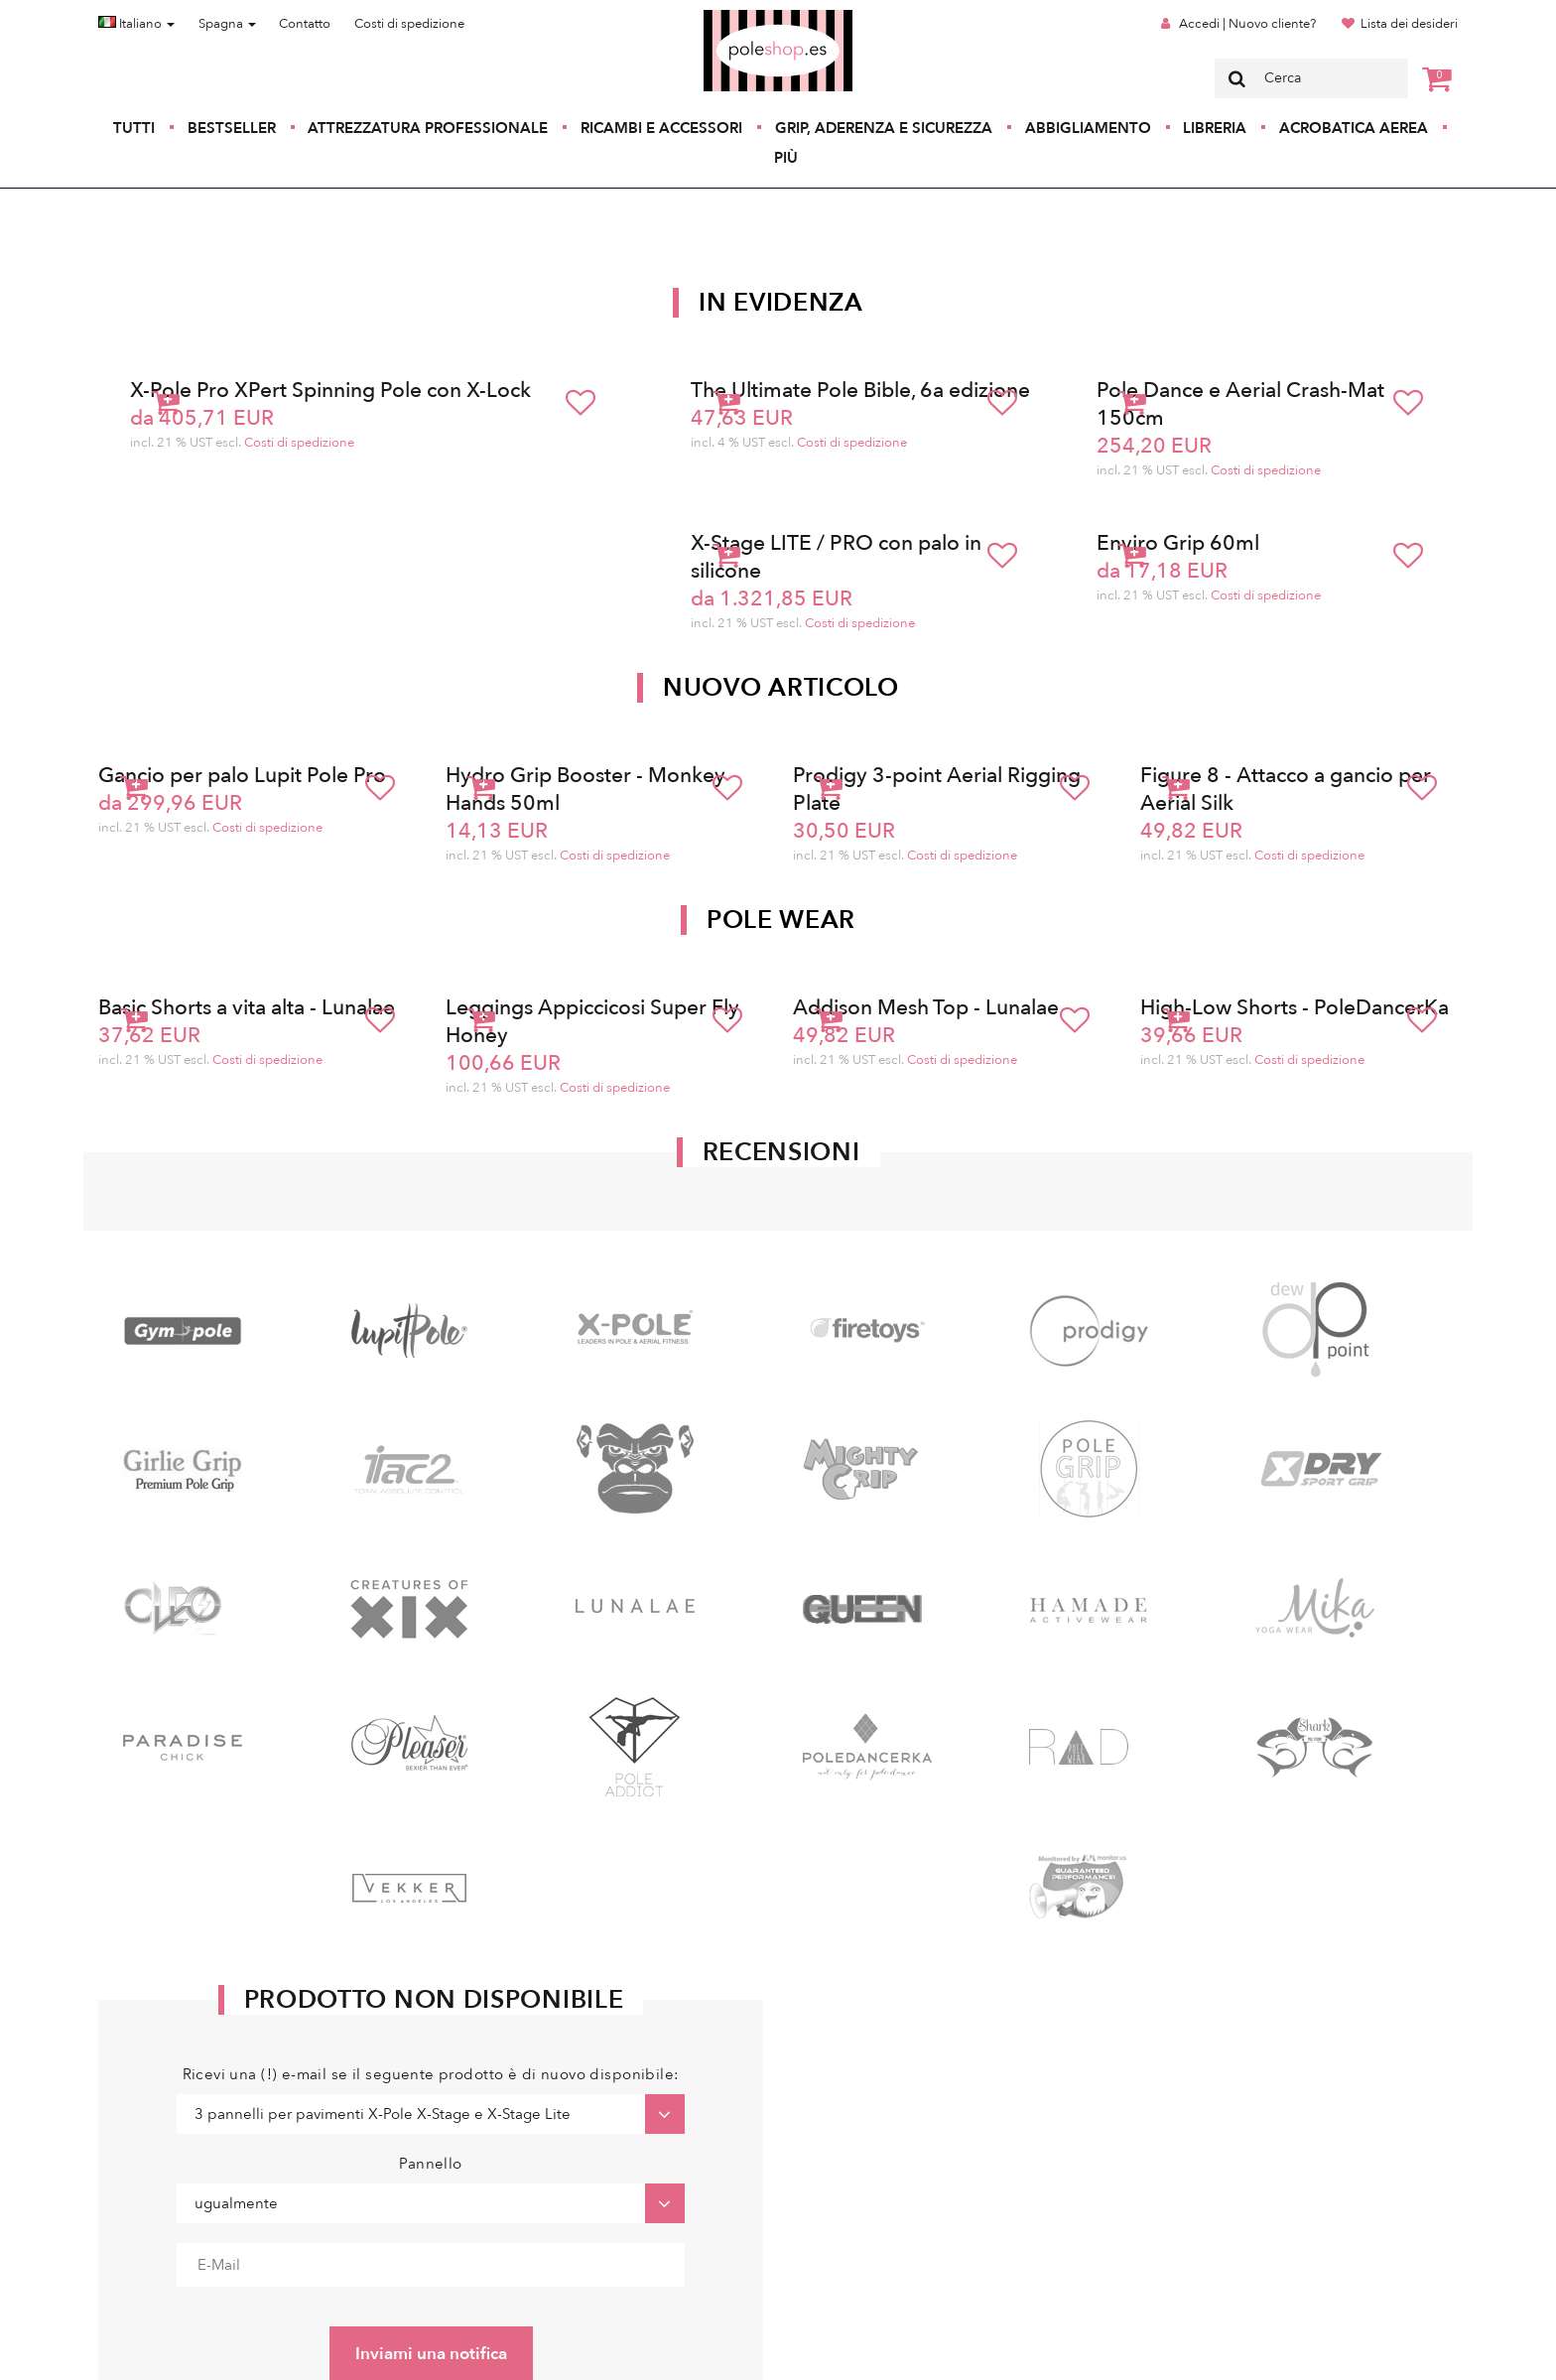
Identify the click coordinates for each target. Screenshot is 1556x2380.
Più (786, 158)
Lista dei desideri (1409, 24)
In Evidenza (781, 303)
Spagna (227, 24)
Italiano (136, 24)
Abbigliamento (1088, 128)
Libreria (1214, 128)
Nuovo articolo (781, 688)
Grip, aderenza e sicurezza (883, 128)
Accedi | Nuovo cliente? (1247, 24)
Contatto (304, 24)
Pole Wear (781, 920)
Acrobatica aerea (1353, 128)
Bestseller (232, 128)
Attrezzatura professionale (428, 128)
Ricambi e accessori (661, 128)
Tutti (134, 128)
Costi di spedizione (409, 24)
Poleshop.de (731, 16)
